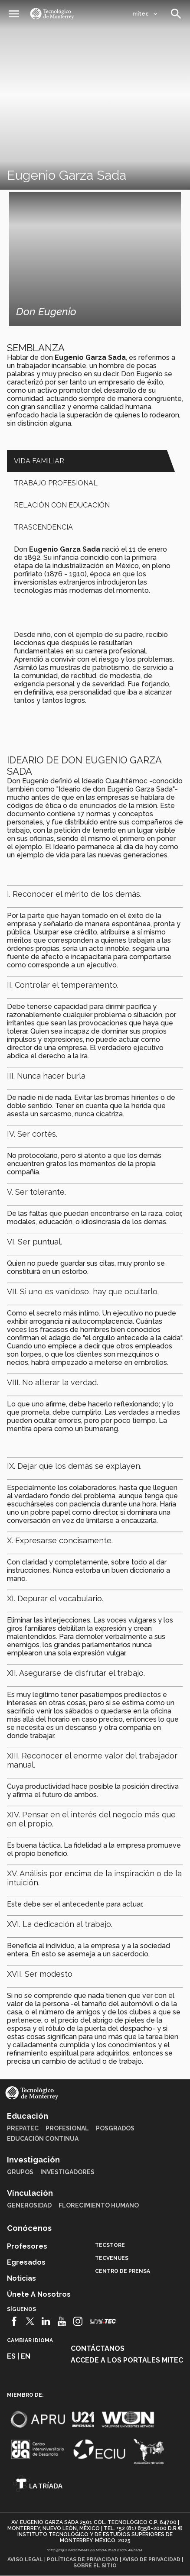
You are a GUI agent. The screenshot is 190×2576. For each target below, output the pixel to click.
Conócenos (29, 2228)
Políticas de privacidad (82, 2560)
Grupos (20, 2172)
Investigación (33, 2159)
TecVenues (111, 2258)
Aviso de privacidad (151, 2560)
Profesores (27, 2246)
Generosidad (29, 2205)
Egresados (26, 2262)
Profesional (67, 2128)
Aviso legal (25, 2560)
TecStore (110, 2245)
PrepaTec (23, 2128)
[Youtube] (61, 2321)
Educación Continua (43, 2138)
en (25, 2356)
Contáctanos (97, 2348)
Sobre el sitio (95, 2566)
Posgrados (115, 2128)
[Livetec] (103, 2321)
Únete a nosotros (39, 2294)
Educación (27, 2115)
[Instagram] (77, 2321)
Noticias (21, 2278)
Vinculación (30, 2193)
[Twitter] (30, 2321)
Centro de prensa (122, 2271)
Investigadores (67, 2172)
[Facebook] (14, 2321)
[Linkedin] (46, 2321)
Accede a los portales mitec (127, 2360)
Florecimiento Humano (99, 2205)
